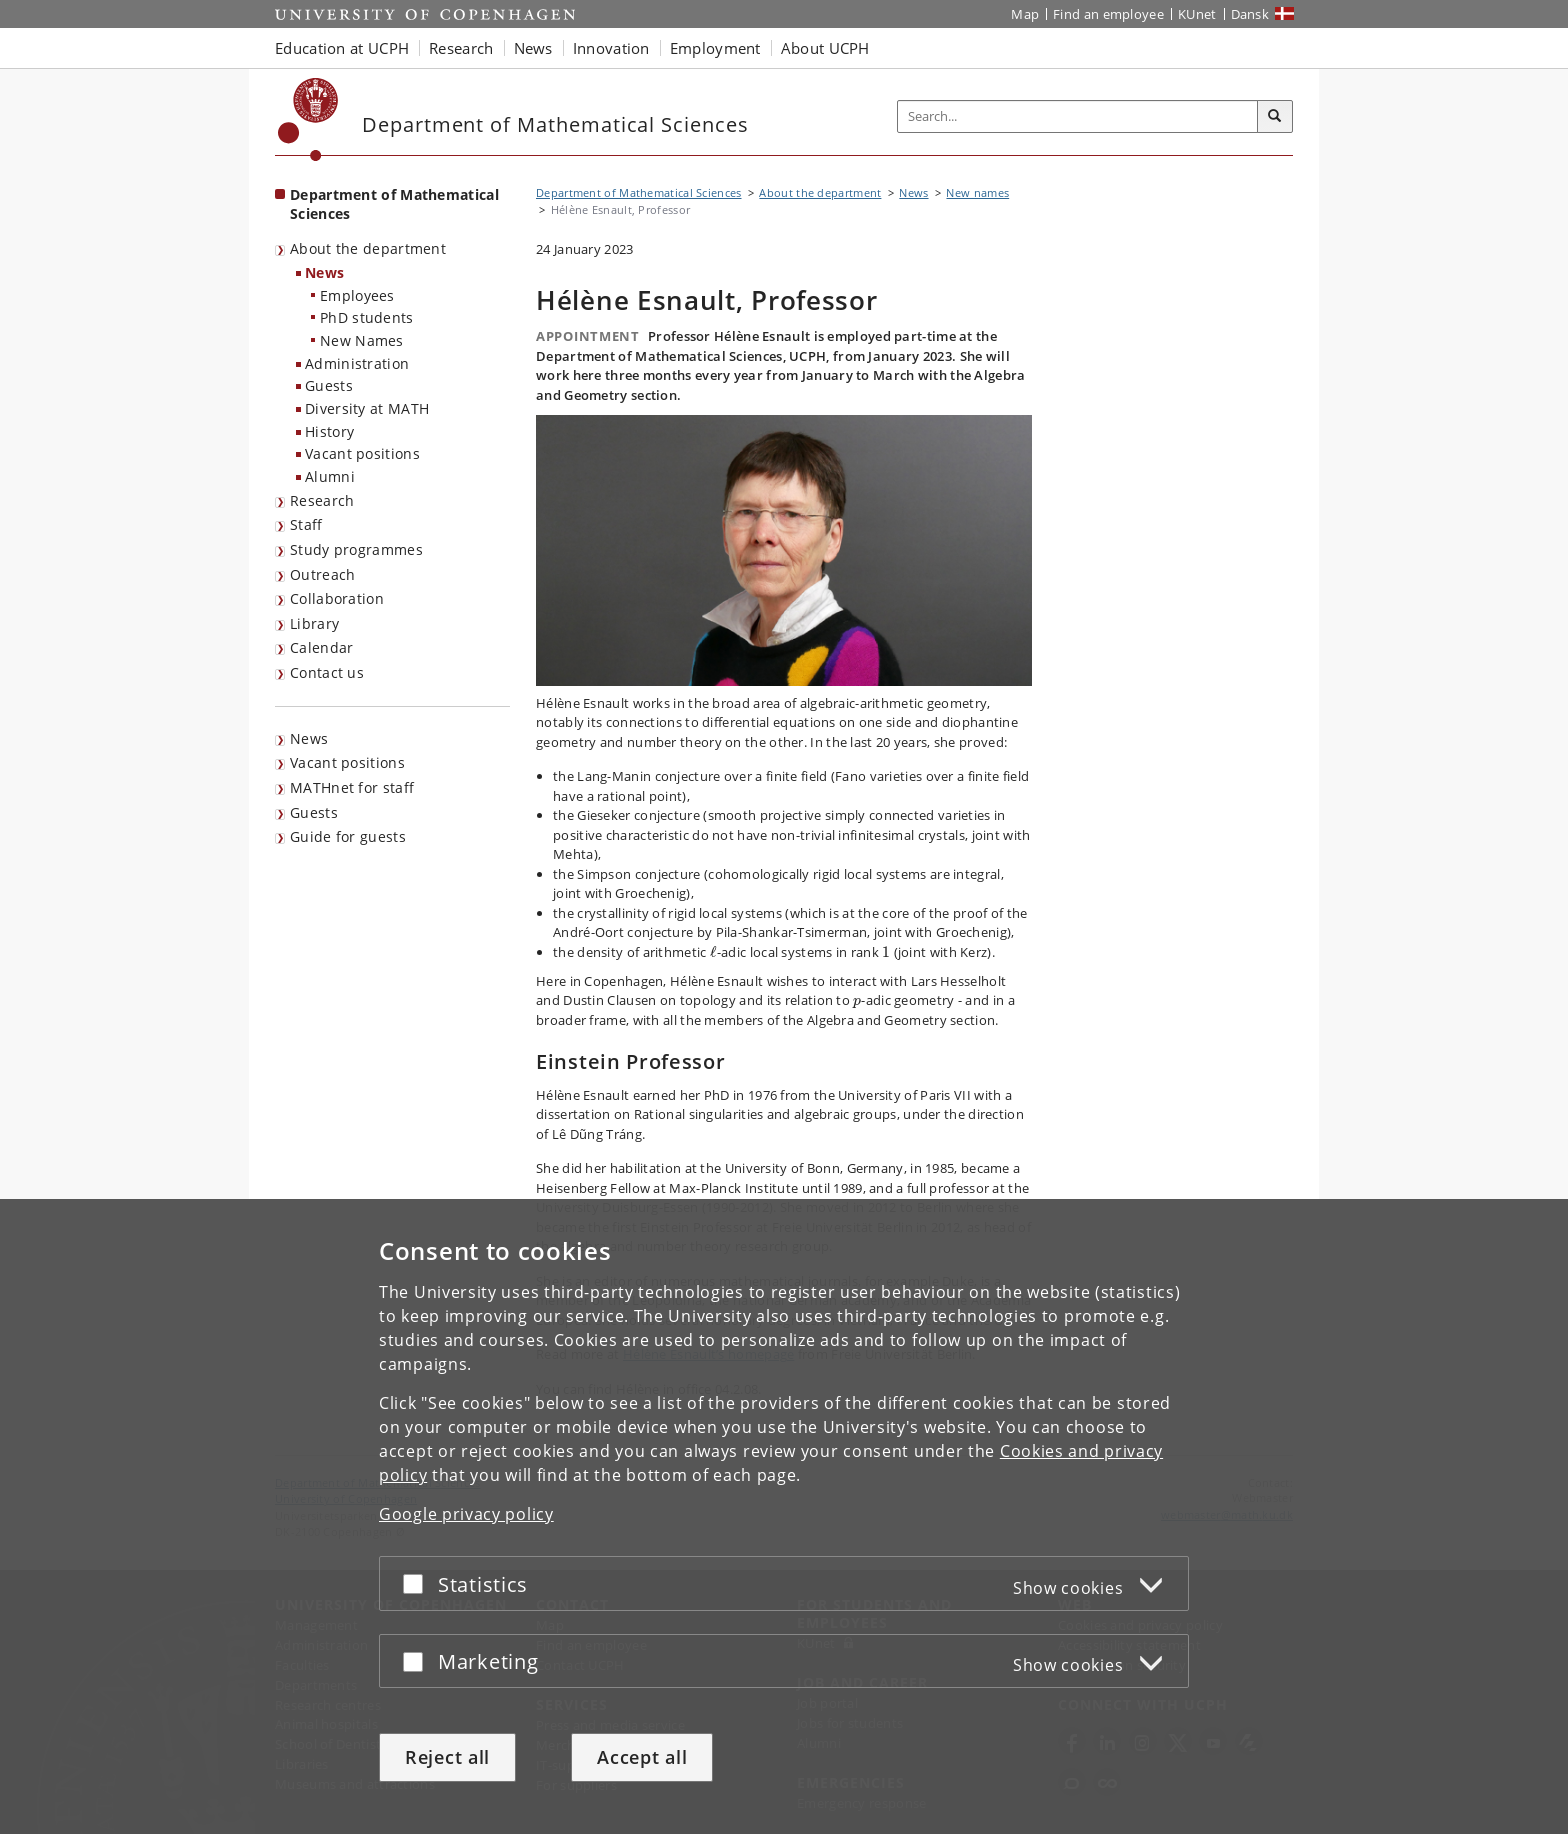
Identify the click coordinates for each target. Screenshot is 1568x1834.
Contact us (327, 672)
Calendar (321, 647)
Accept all (642, 1757)
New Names (362, 340)
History (329, 431)
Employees (357, 295)
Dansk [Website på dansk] (1250, 14)
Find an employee (1108, 14)
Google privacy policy (466, 1514)
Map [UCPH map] (1025, 14)
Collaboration (337, 598)
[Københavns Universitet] (308, 119)
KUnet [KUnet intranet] (1197, 14)
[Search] (1275, 117)
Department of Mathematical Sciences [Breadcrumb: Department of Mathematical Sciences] (639, 192)
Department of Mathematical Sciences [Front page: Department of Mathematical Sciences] (394, 204)
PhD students (367, 317)
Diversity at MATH (367, 408)
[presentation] (713, 952)
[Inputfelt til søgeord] (1078, 116)
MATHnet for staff (352, 787)
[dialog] (784, 1516)
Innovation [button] (611, 48)
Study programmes (356, 549)
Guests (329, 385)
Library (314, 623)
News (324, 272)
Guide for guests (348, 836)
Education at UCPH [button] (342, 48)
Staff (306, 524)
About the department (368, 248)
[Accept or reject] (418, 1583)
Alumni (330, 476)
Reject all (447, 1757)
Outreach (322, 574)
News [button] (533, 48)
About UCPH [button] (825, 48)
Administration (357, 363)
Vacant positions (362, 453)
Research (322, 500)
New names (977, 192)
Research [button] (461, 48)
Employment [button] (715, 48)
